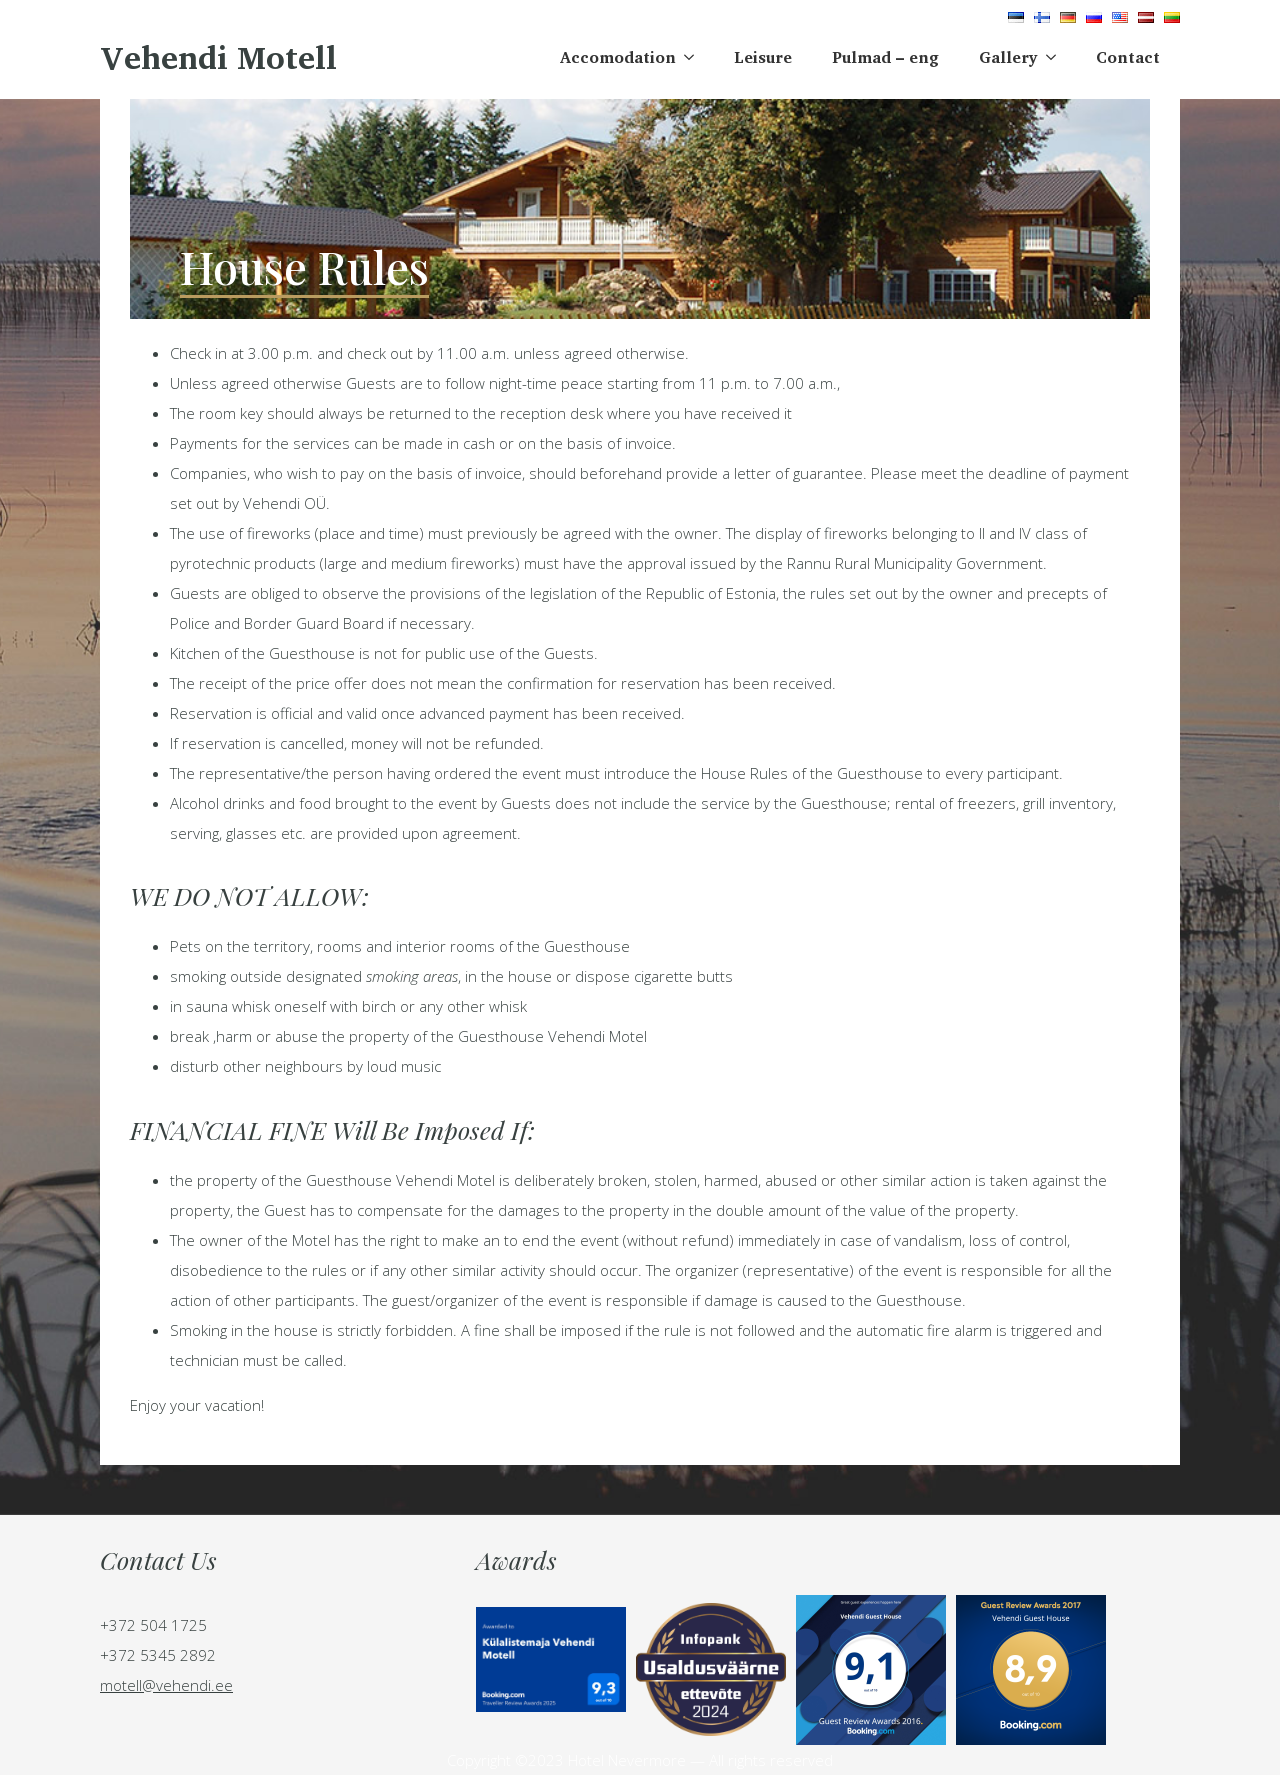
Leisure (763, 57)
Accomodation (618, 57)
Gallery (1008, 57)
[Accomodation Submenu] (695, 57)
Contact (1128, 57)
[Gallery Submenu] (1057, 57)
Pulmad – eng (885, 57)
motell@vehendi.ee (166, 1685)
